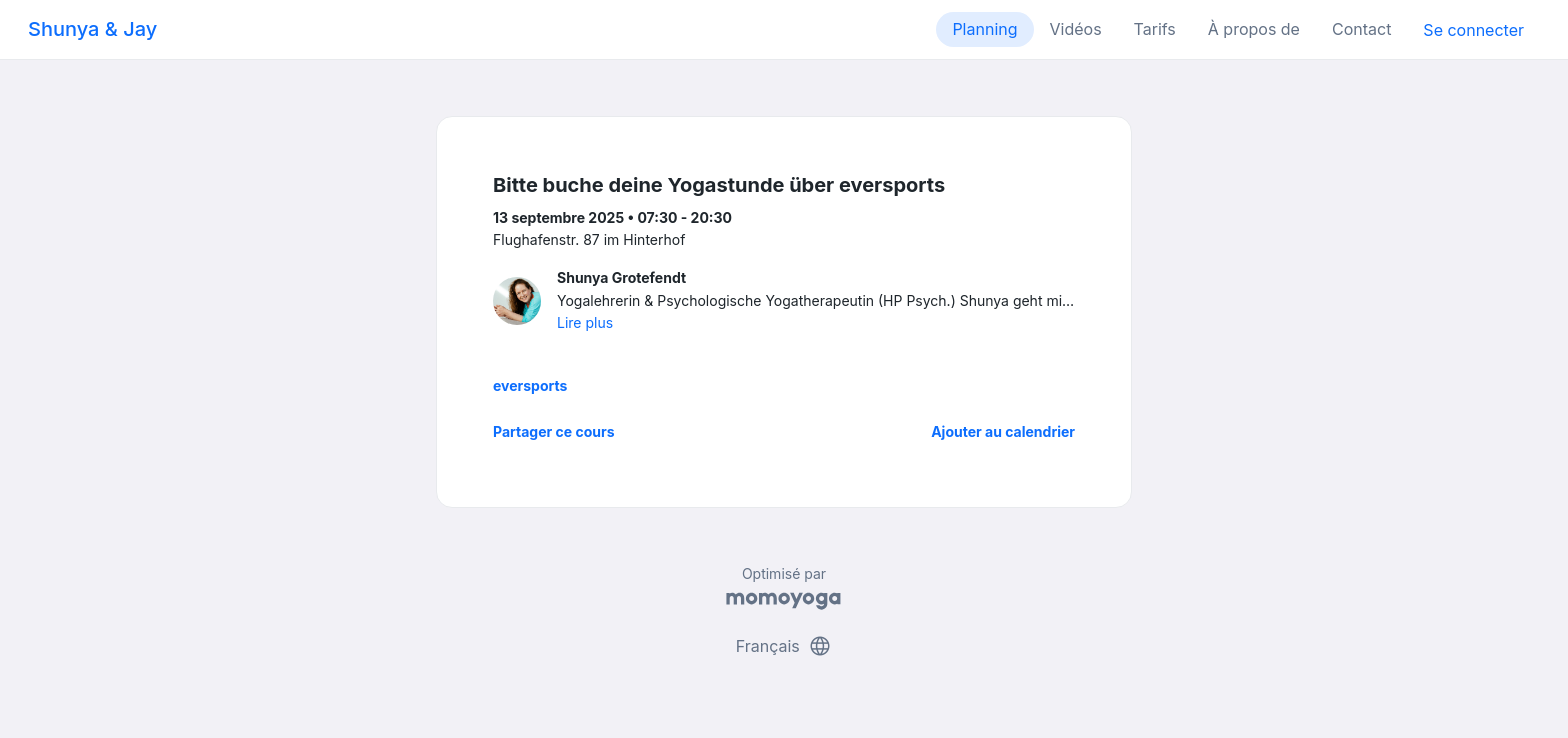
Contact (1361, 29)
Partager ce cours (554, 431)
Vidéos (1076, 29)
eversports (530, 385)
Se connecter (1473, 30)
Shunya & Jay (92, 29)
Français (784, 646)
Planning (984, 29)
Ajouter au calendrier (1003, 431)
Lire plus (585, 322)
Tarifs (1155, 29)
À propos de (1254, 29)
